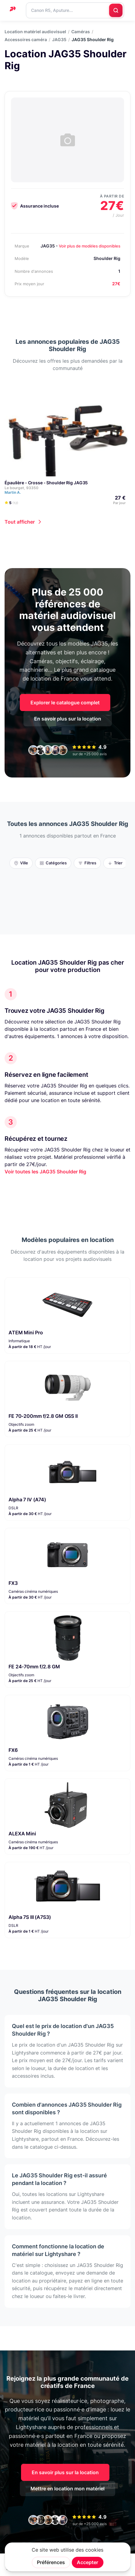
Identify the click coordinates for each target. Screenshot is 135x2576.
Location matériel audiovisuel (35, 31)
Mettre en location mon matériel (67, 2488)
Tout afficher (20, 522)
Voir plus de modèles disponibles (89, 246)
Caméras (80, 31)
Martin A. (15, 492)
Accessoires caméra (26, 39)
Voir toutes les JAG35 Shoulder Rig (45, 1172)
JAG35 (59, 39)
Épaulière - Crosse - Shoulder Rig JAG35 (46, 482)
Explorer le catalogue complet (65, 702)
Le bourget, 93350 (21, 488)
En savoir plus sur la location (67, 719)
